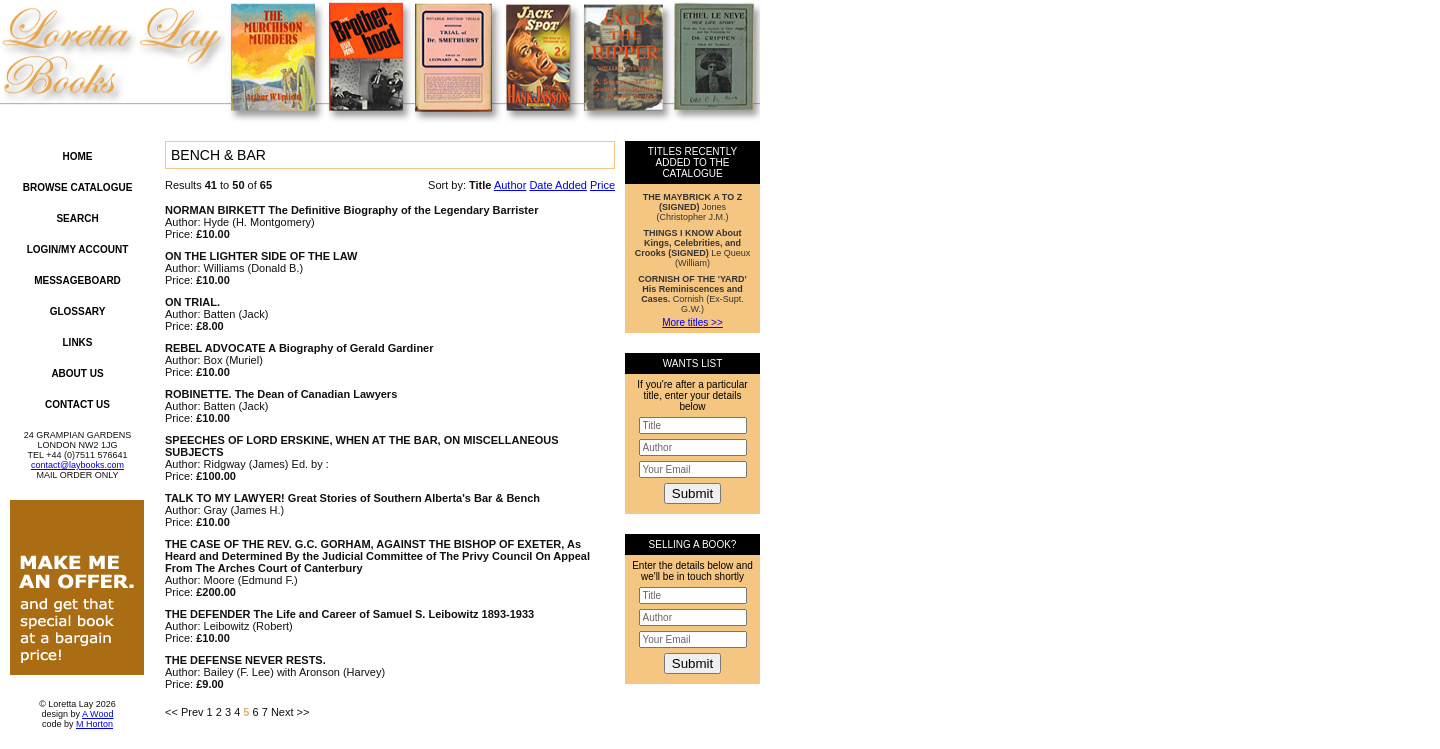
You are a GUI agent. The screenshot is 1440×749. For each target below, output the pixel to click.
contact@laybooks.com (77, 465)
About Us (77, 373)
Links (78, 342)
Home (78, 156)
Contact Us (77, 404)
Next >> (290, 712)
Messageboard (77, 280)
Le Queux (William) (693, 248)
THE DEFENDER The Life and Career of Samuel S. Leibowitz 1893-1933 (349, 614)
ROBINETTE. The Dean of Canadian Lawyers (281, 394)
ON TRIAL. (192, 302)
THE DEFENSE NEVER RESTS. (245, 660)
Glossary (78, 311)
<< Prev (184, 712)
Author (510, 185)
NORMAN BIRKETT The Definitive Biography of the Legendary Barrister (351, 210)
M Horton (94, 724)
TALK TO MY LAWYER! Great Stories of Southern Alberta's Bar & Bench (352, 498)
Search (77, 218)
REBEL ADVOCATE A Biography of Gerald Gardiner (299, 348)
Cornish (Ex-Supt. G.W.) (692, 294)
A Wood (97, 714)
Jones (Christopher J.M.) (692, 207)
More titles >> (692, 322)
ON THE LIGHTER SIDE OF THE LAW (261, 256)
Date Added (558, 185)
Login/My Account (78, 249)
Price (602, 185)
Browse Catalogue (78, 187)
